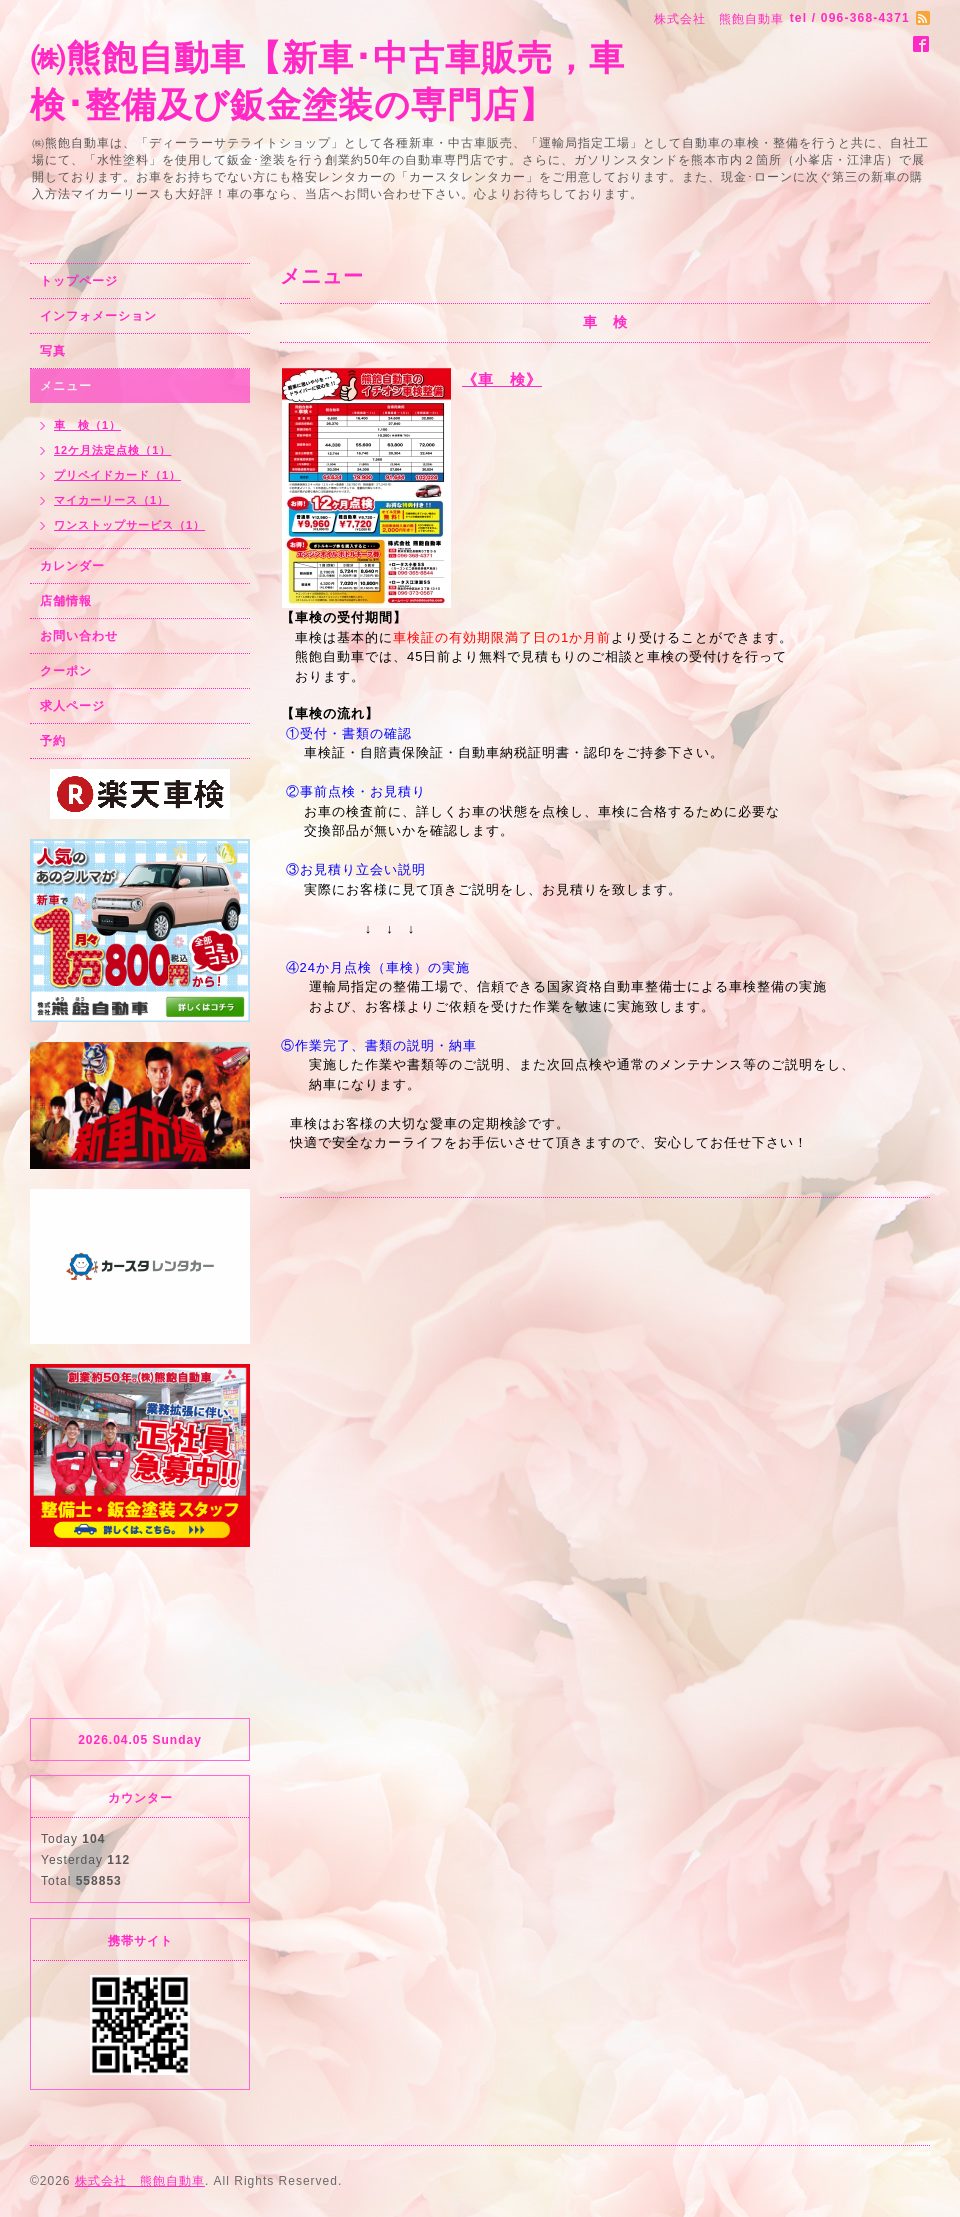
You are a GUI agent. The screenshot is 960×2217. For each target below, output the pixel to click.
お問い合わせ (79, 636)
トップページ (79, 281)
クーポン (66, 671)
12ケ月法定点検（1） (112, 450)
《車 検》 (502, 379)
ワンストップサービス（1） (129, 525)
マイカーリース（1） (111, 500)
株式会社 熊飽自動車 (140, 2181)
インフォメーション (98, 316)
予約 (53, 741)
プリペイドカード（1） (117, 475)
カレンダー (72, 566)
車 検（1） (87, 425)
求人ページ (72, 706)
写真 (53, 351)
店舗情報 (66, 601)
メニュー (66, 386)
